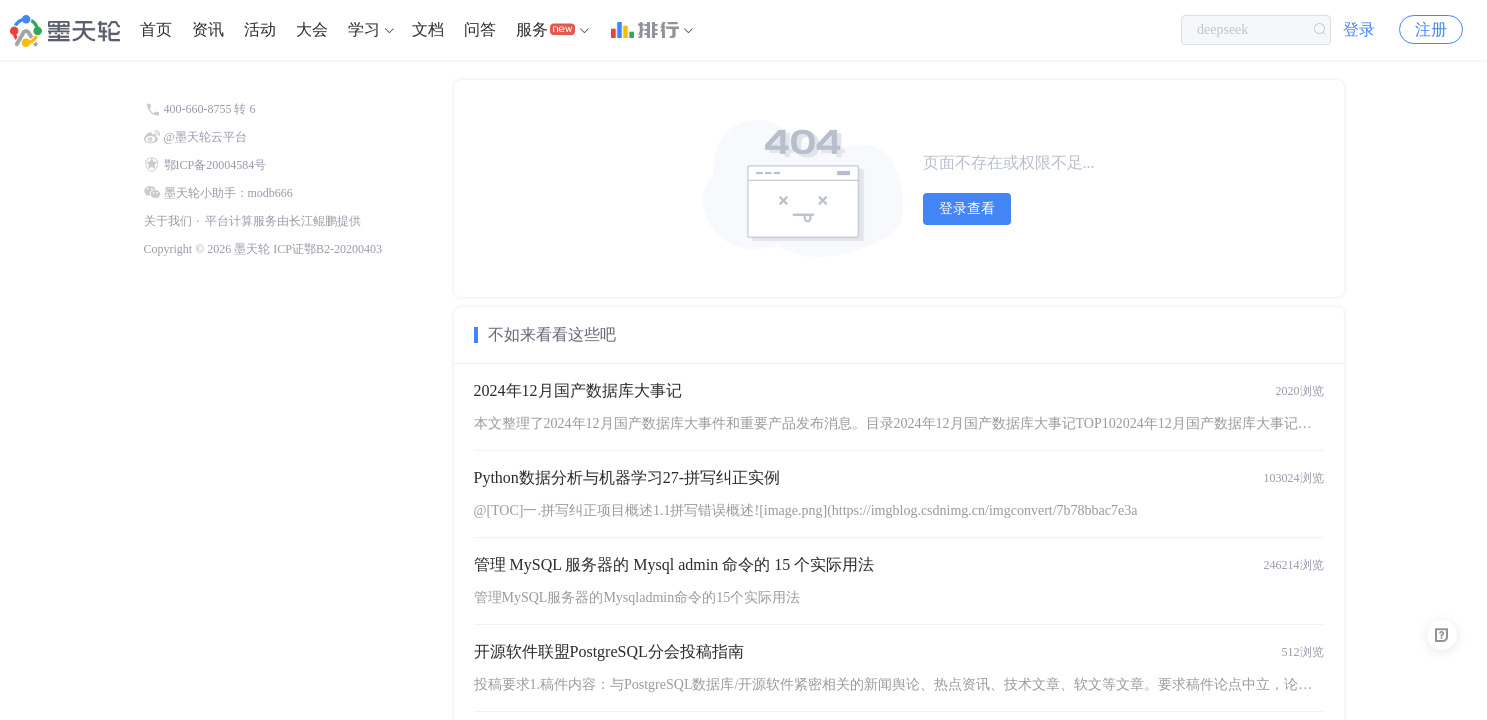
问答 (480, 29)
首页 (156, 29)
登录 (1359, 29)
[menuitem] (156, 30)
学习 (364, 29)
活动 (260, 29)
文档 (428, 29)
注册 (1431, 29)
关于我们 (168, 221)
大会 (312, 29)
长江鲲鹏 (313, 221)
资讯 (208, 29)
